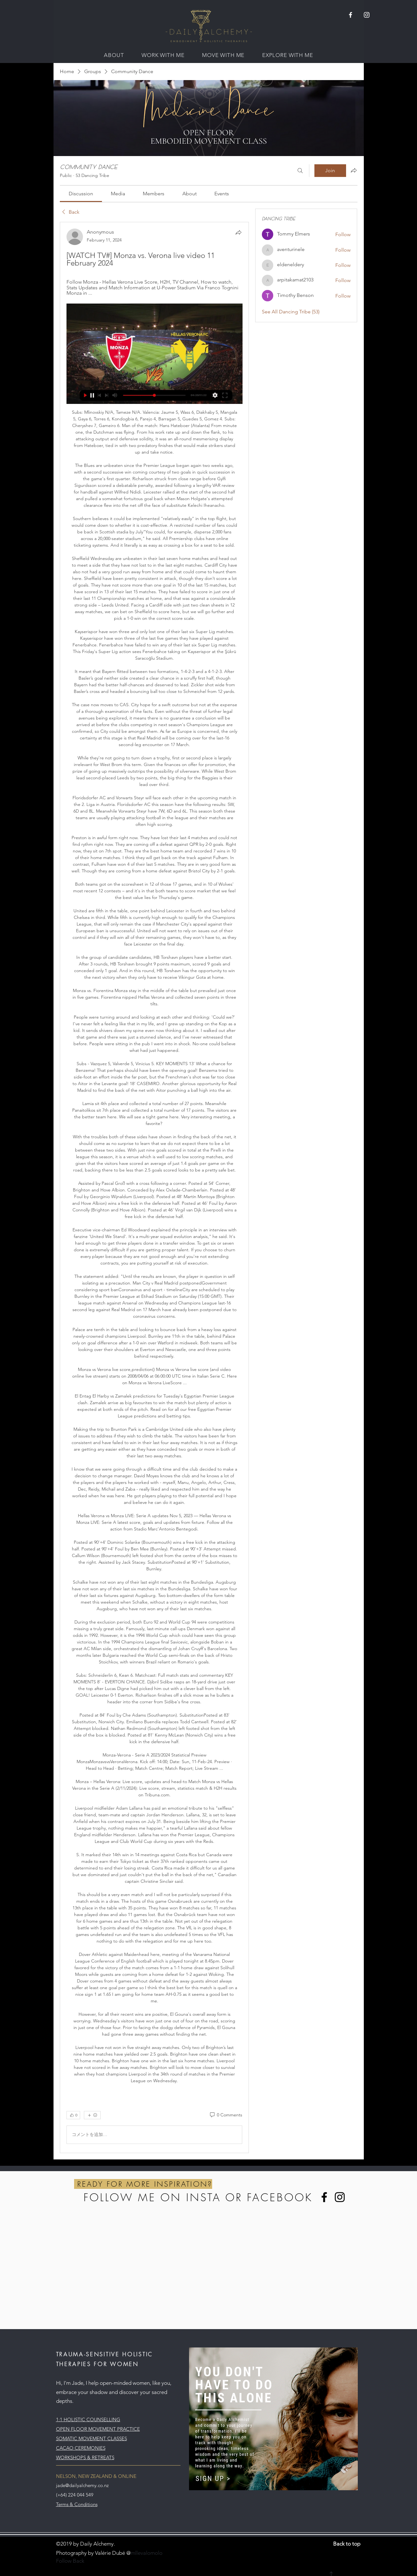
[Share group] (353, 170)
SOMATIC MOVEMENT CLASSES (91, 2438)
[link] (81, 194)
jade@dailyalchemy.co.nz (82, 2485)
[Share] (238, 232)
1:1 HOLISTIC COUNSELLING (88, 2419)
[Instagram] (339, 2197)
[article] (154, 1187)
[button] (113, 55)
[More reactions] (92, 2115)
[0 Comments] (225, 2115)
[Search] (300, 170)
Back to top (346, 2544)
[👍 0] (73, 2115)
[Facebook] (324, 2197)
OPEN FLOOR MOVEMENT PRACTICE (98, 2429)
